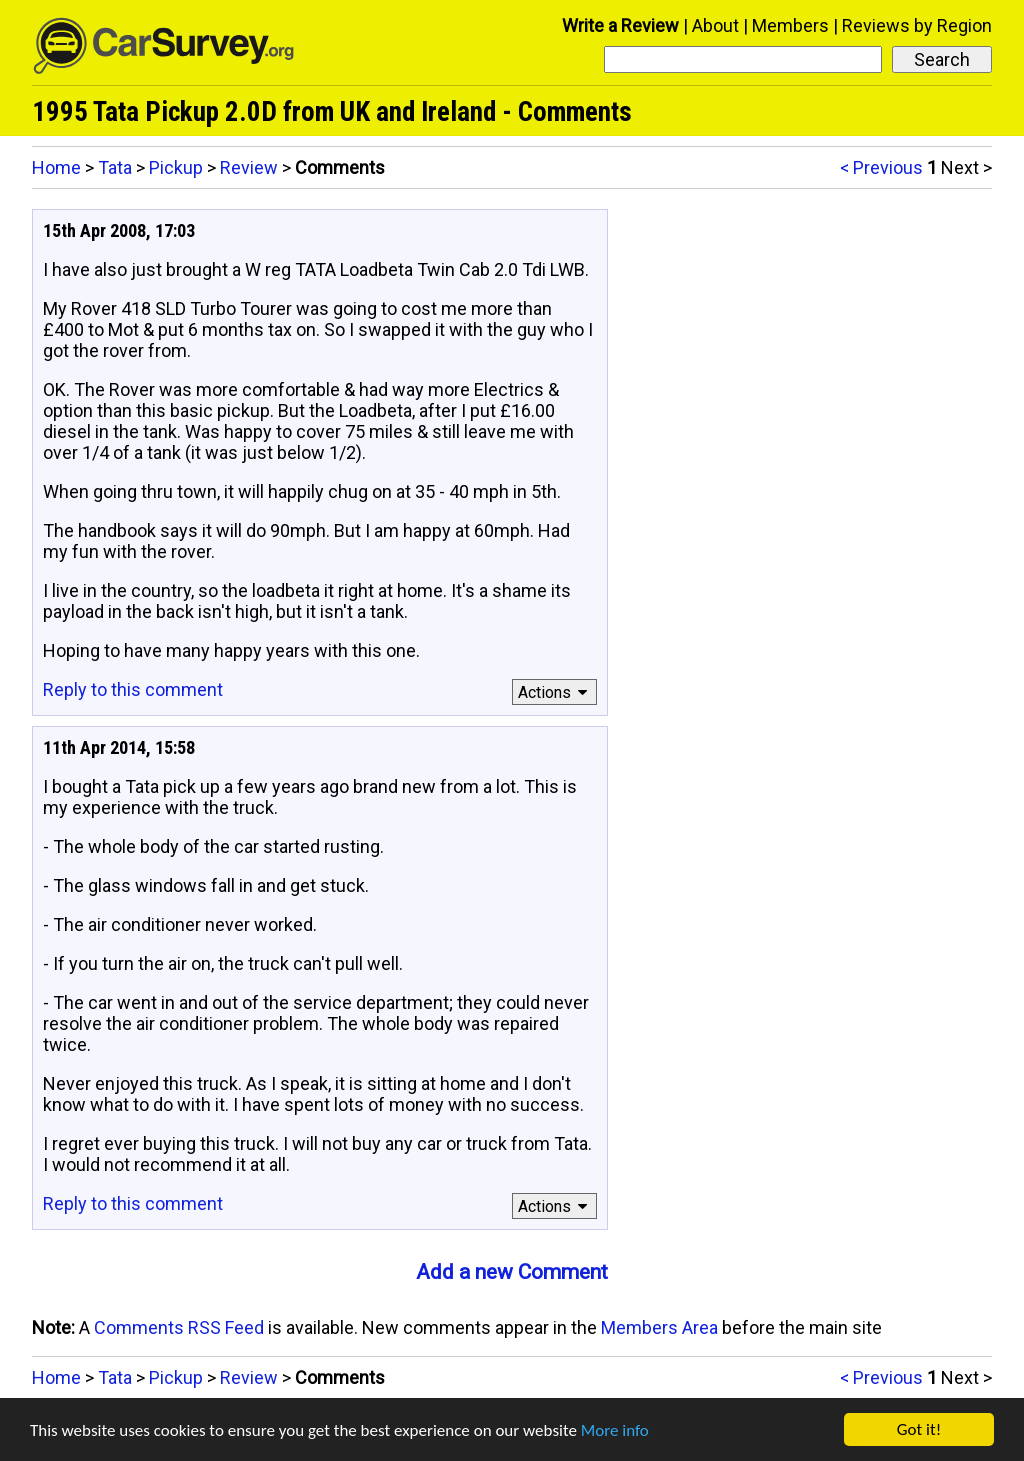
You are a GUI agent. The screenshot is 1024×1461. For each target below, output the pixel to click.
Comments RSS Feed (179, 1327)
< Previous (881, 167)
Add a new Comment (512, 1272)
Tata (115, 167)
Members (790, 25)
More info (615, 1430)
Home (56, 167)
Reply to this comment (133, 689)
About (715, 25)
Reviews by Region (917, 25)
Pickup (176, 167)
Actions (555, 692)
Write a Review (620, 25)
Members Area (659, 1327)
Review (249, 167)
